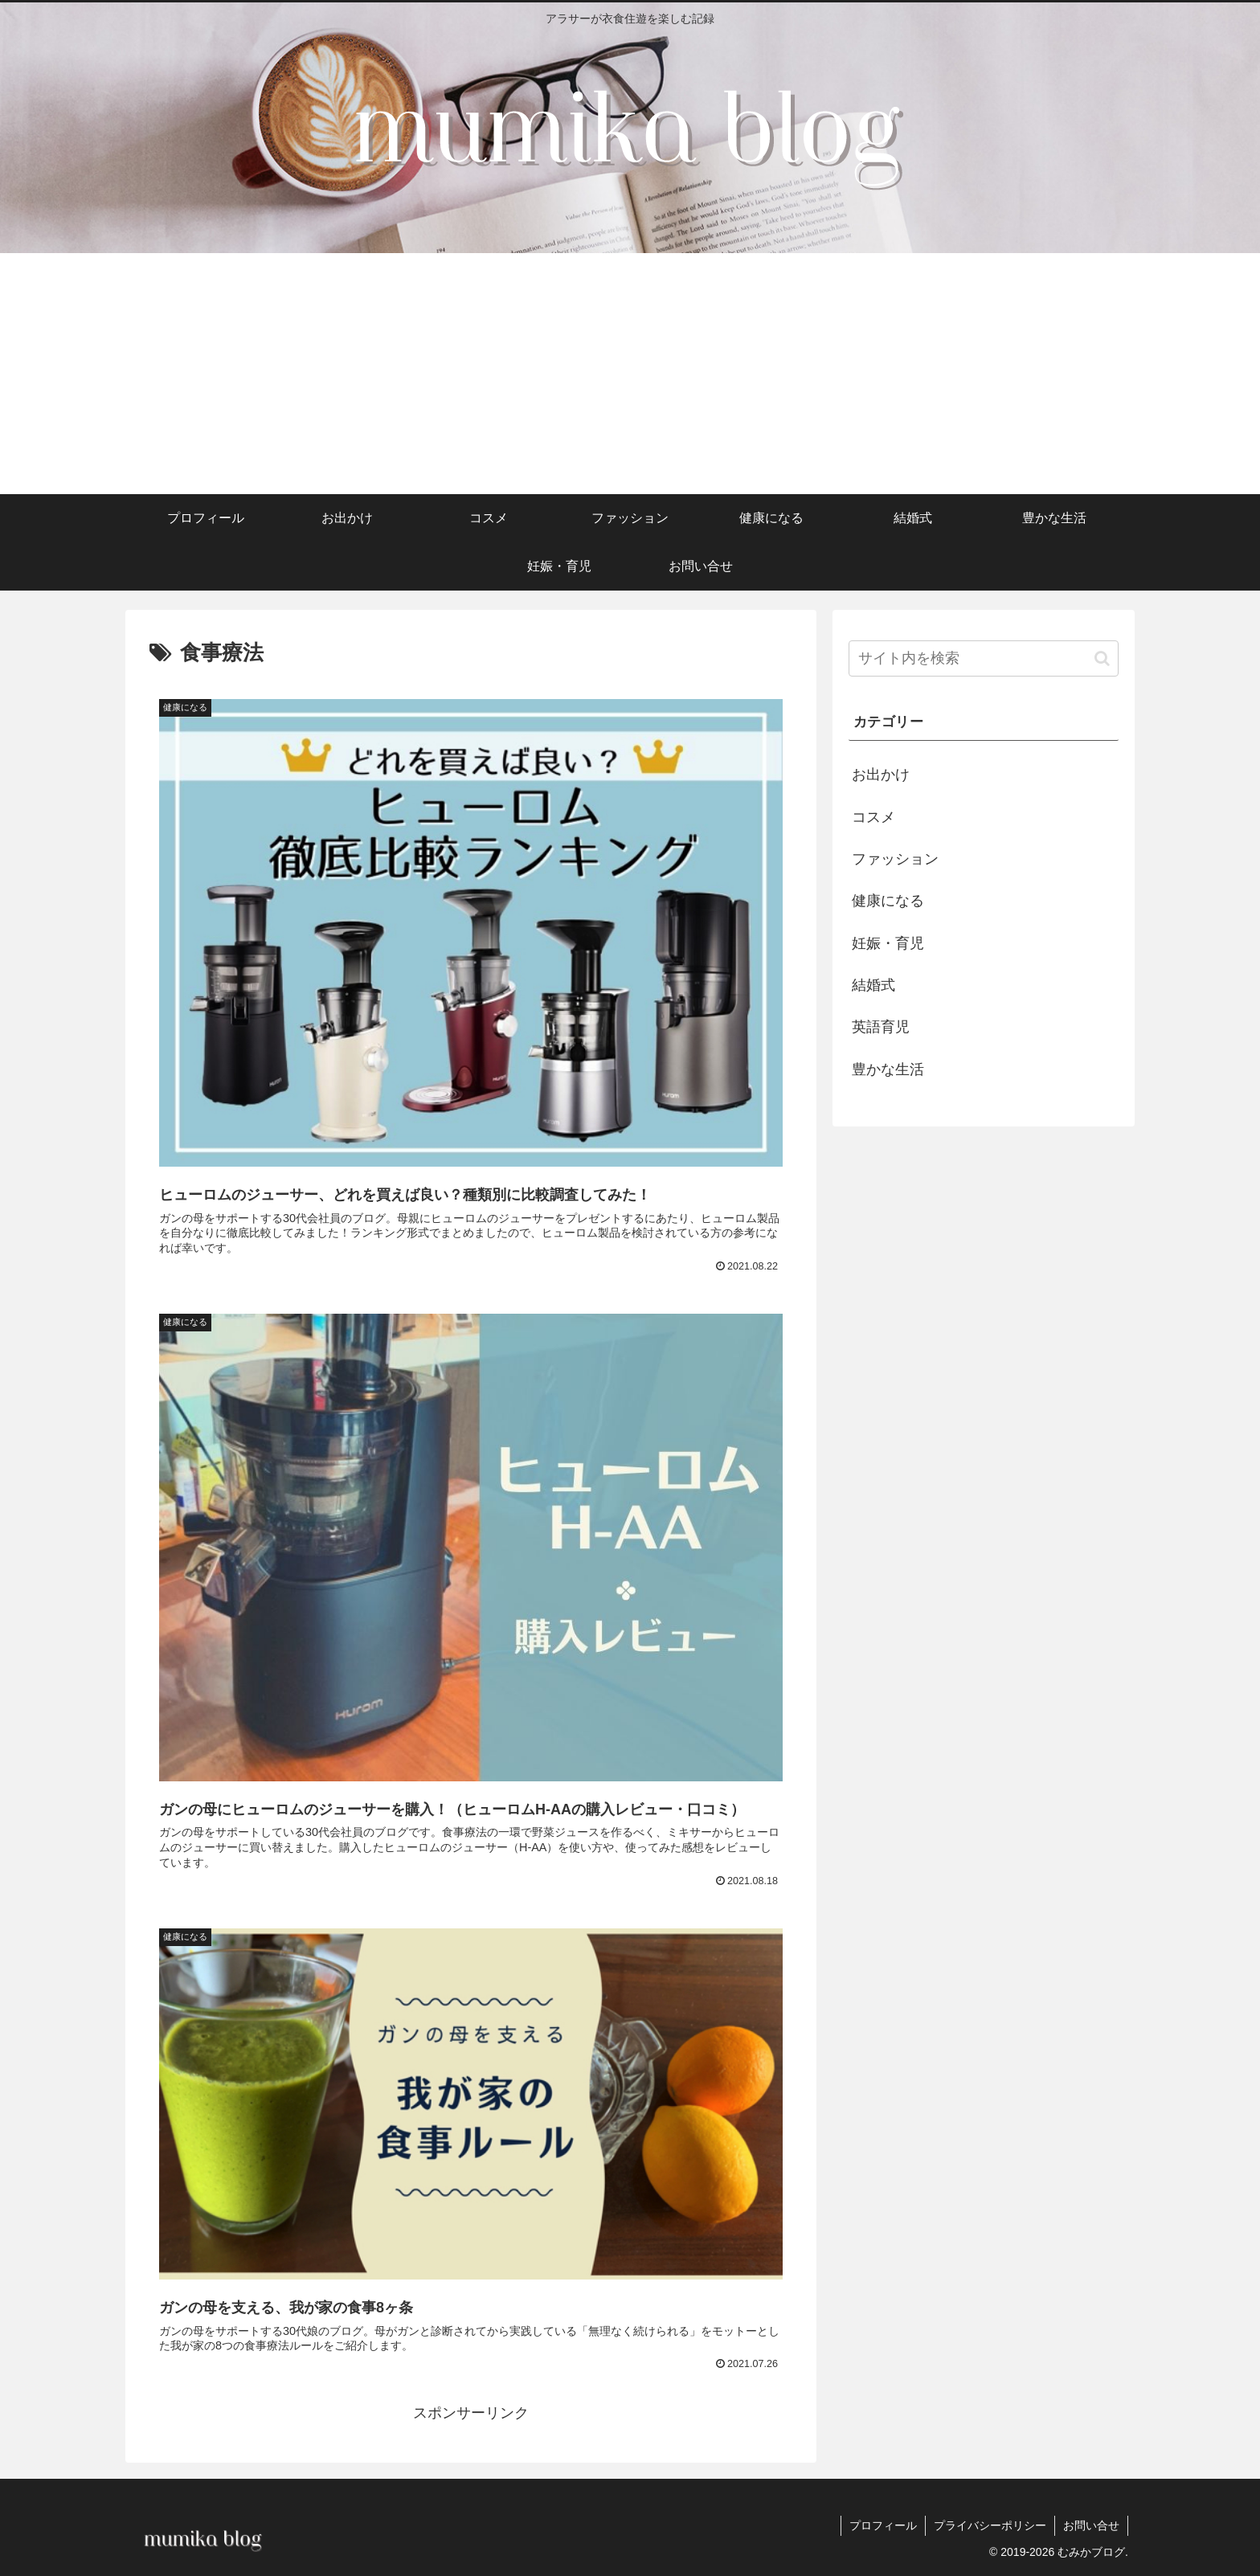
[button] (1102, 658)
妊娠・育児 (888, 943)
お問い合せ (1091, 2525)
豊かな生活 (888, 1069)
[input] (984, 658)
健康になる (888, 901)
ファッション (895, 859)
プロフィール (883, 2525)
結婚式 (873, 985)
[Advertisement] (630, 373)
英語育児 (881, 1027)
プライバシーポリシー (990, 2525)
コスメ (873, 817)
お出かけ (881, 775)
